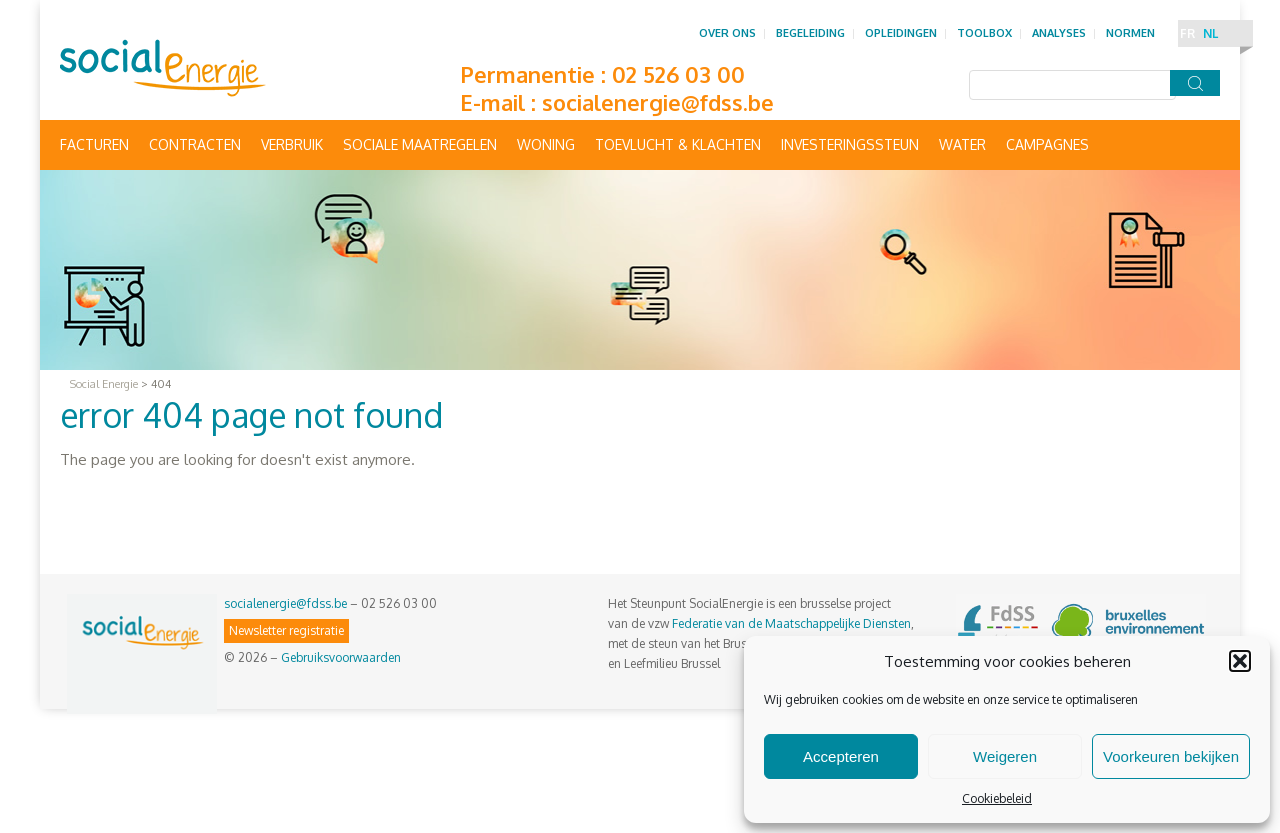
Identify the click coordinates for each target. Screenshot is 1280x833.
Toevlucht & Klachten (678, 144)
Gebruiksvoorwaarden (341, 657)
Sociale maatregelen (420, 144)
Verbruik (292, 144)
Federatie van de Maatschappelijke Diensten (791, 623)
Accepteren (841, 756)
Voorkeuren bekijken (1171, 756)
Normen (1130, 33)
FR (1187, 33)
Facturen (94, 144)
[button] (1240, 661)
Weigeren (1005, 756)
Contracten (195, 144)
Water (962, 144)
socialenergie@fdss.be (658, 102)
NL (1210, 33)
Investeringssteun (850, 144)
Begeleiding (810, 33)
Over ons (727, 33)
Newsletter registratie (286, 630)
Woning (546, 144)
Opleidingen (901, 33)
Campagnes (1047, 144)
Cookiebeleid (997, 798)
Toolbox (984, 33)
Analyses (1059, 33)
